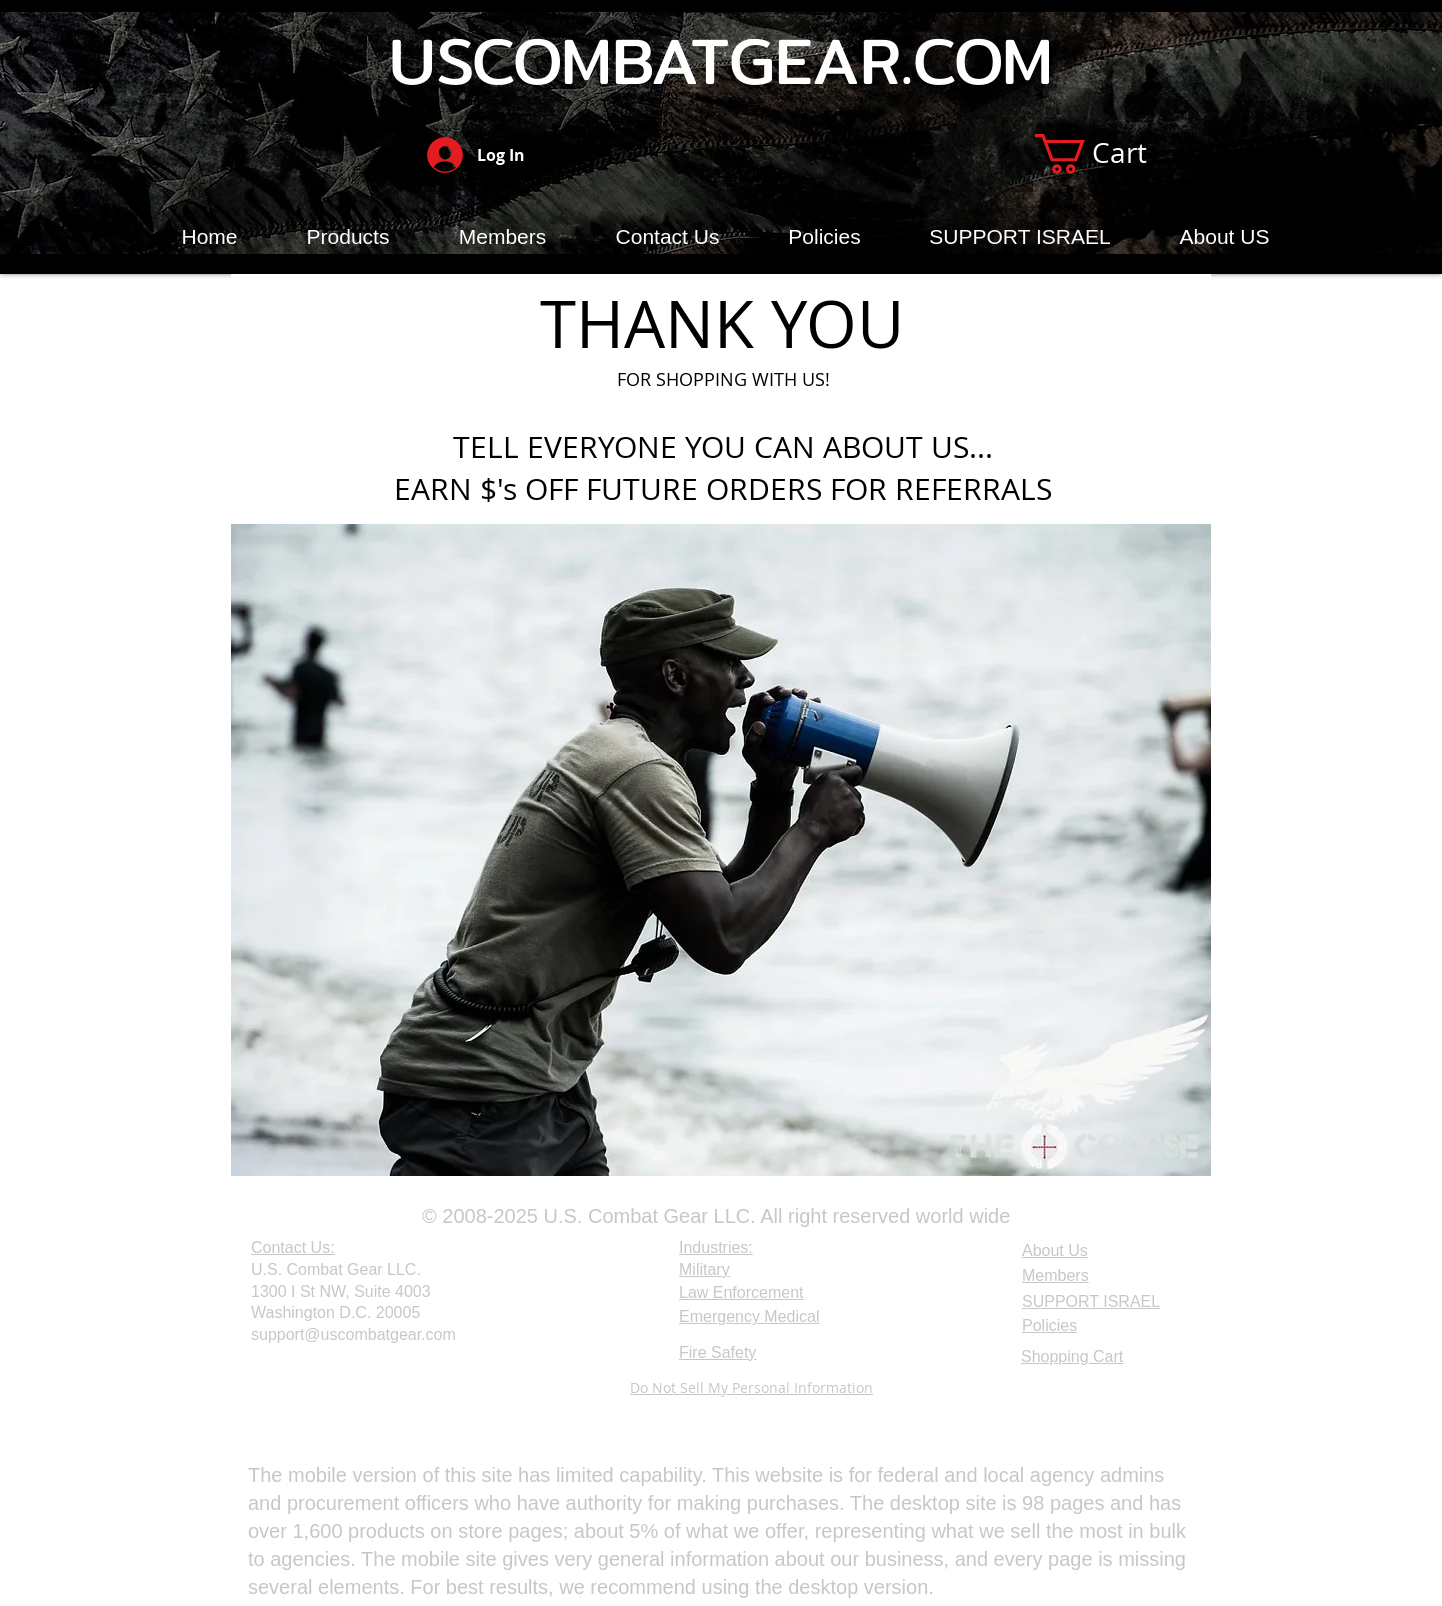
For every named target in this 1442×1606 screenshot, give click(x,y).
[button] (1113, 154)
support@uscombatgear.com (353, 1334)
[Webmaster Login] (299, 1389)
